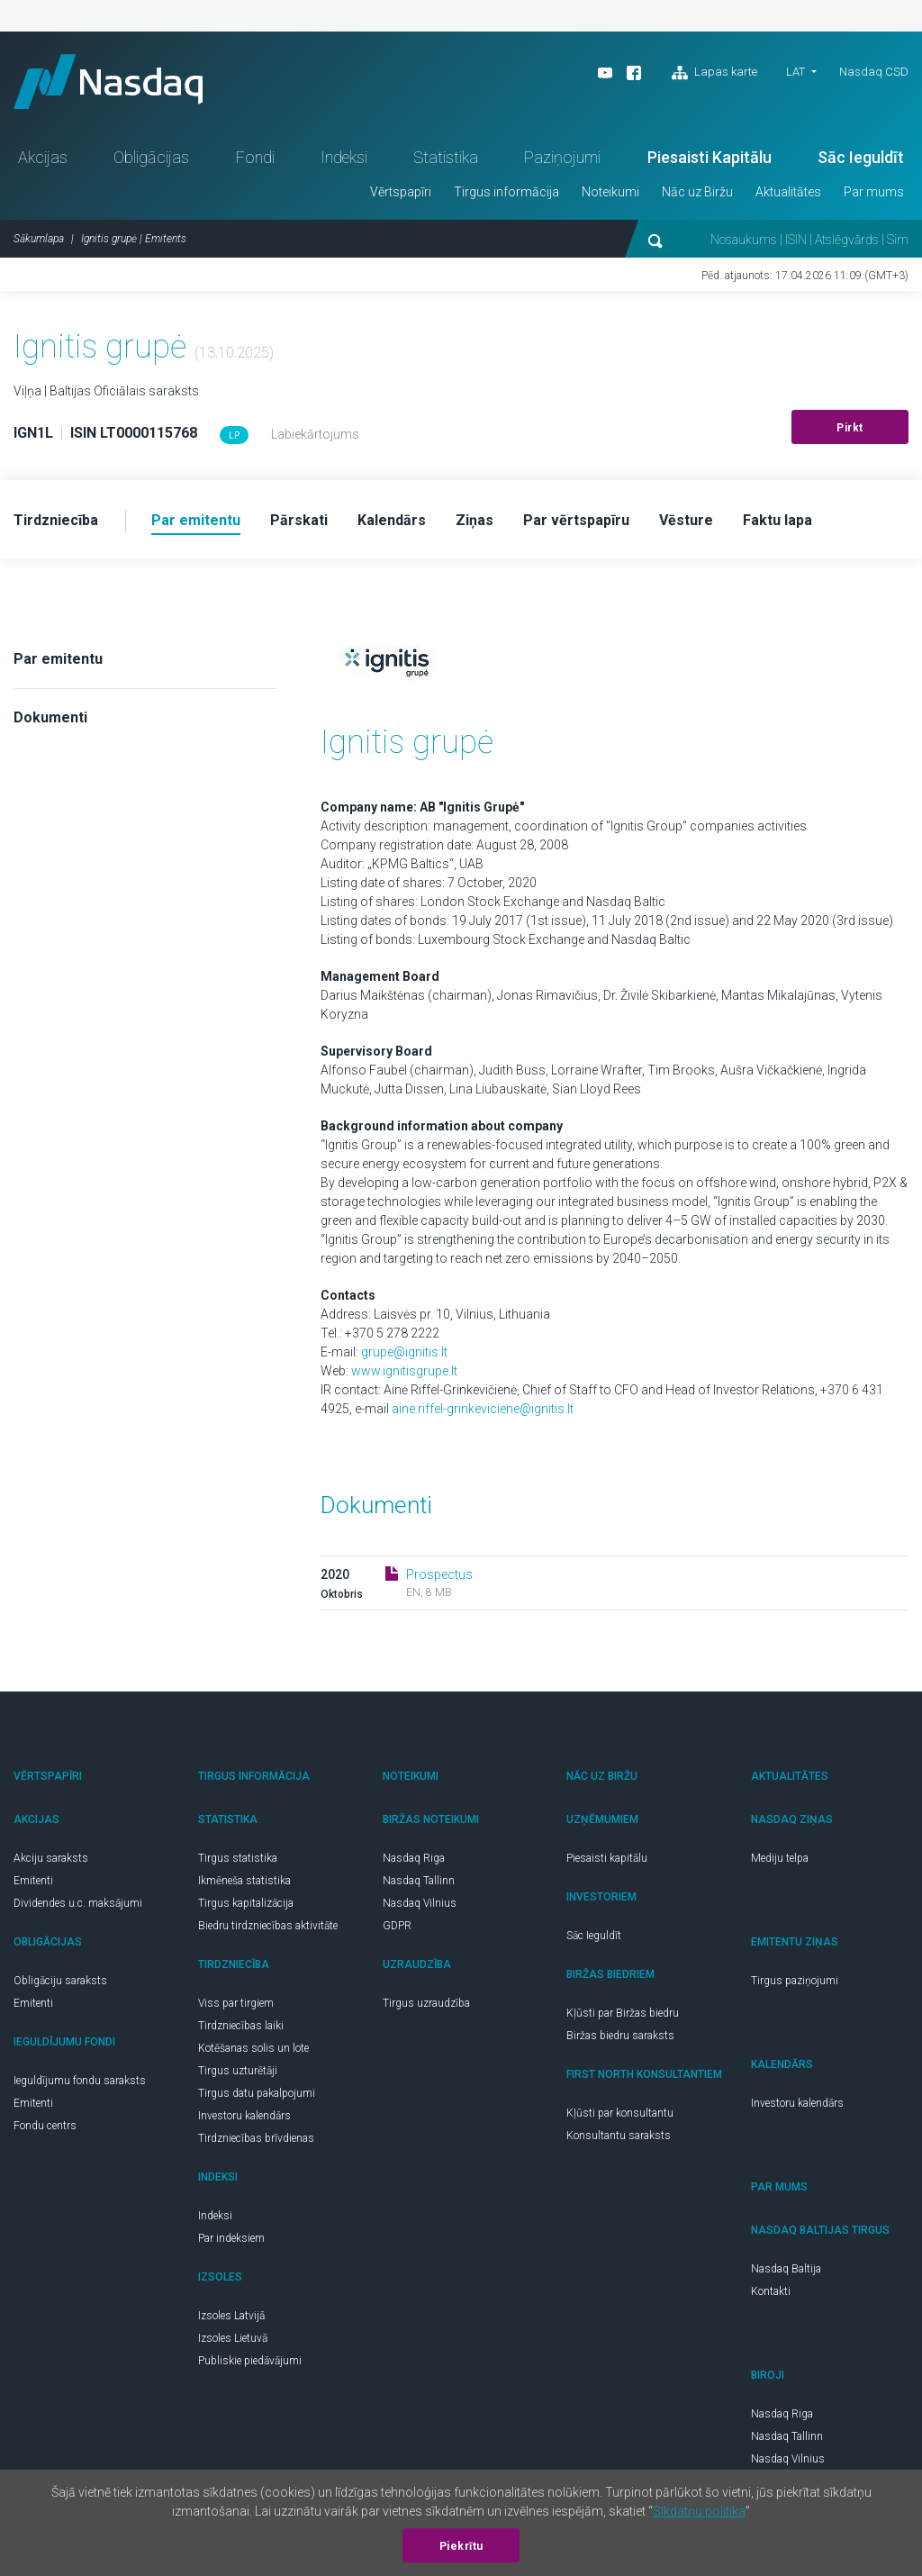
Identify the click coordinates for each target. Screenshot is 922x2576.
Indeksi (344, 157)
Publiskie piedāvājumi (250, 2360)
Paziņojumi (562, 157)
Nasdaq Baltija (786, 2269)
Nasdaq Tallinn (419, 1880)
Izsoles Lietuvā (232, 2338)
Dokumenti (50, 717)
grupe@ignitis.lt (404, 1352)
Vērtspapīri (400, 192)
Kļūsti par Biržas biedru (622, 2013)
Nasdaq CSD (873, 71)
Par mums (874, 192)
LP (234, 435)
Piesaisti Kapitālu (709, 157)
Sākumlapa (39, 238)
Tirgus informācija (506, 192)
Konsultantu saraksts (618, 2135)
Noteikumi (610, 192)
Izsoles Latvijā (231, 2315)
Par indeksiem (231, 2238)
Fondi (255, 157)
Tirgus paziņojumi (794, 1980)
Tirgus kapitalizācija (246, 1903)
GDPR (397, 1925)
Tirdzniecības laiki (241, 2025)
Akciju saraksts (51, 1858)
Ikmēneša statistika (244, 1880)
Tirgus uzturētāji (237, 2070)
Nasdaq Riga (414, 1858)
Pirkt (849, 428)
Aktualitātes (788, 192)
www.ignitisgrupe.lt (404, 1371)
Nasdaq (108, 81)
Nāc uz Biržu (697, 192)
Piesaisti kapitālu (606, 1858)
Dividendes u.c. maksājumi (78, 1903)
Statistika (445, 157)
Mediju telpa (780, 1858)
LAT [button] (795, 71)
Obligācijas (151, 157)
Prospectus (439, 1574)
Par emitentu (58, 658)
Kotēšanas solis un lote (253, 2048)
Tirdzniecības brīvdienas (256, 2138)
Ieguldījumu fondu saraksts (80, 2080)
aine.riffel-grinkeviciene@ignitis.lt (483, 1408)
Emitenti (33, 1880)
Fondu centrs (45, 2125)
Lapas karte (714, 73)
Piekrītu (461, 2546)
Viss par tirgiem (236, 2003)
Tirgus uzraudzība (426, 2003)
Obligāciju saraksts (60, 1980)
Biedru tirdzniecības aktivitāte (268, 1925)
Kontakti (771, 2291)
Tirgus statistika (237, 1858)
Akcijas (43, 157)
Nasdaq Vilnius (419, 1903)
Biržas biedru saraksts (620, 2035)
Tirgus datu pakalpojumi (256, 2093)
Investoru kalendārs (244, 2115)
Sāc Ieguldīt (861, 157)
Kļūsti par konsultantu (619, 2113)
